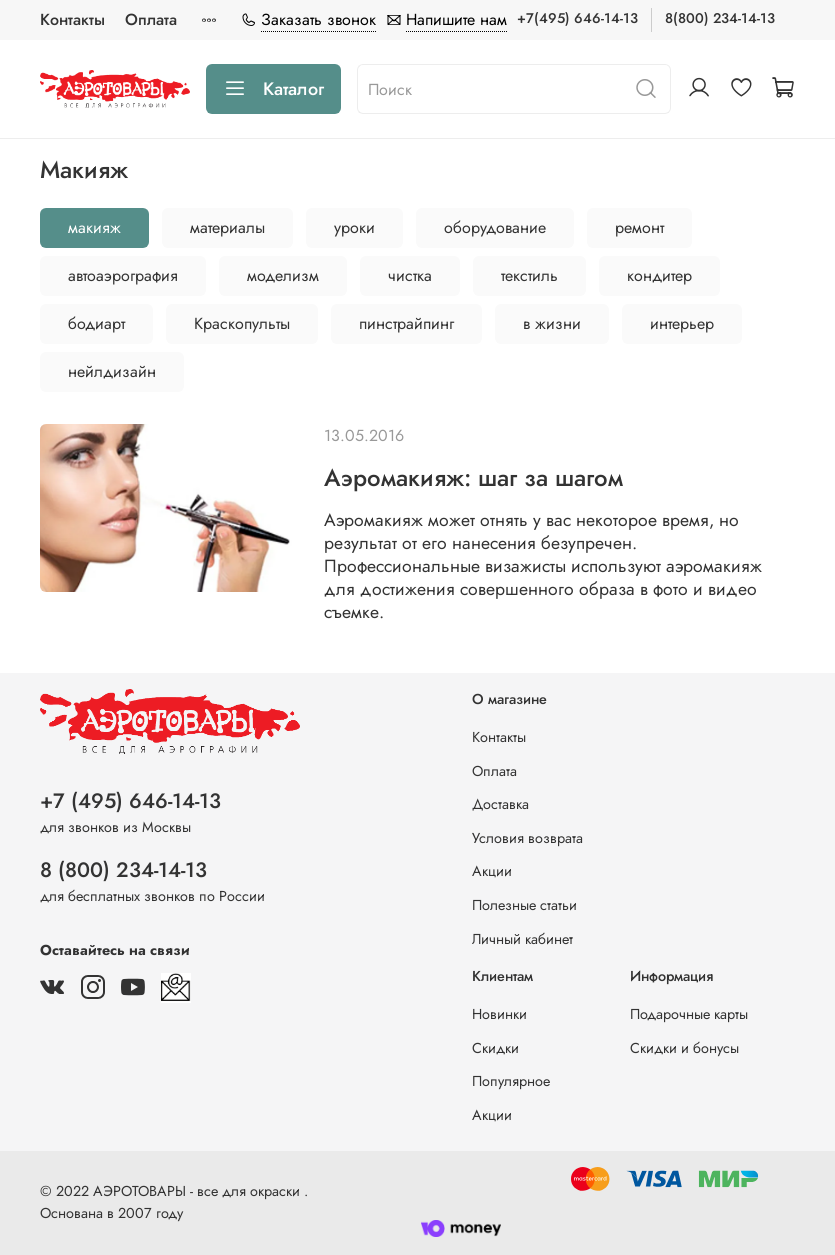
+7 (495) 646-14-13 (130, 801)
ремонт (639, 227)
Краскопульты (242, 323)
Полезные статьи (524, 905)
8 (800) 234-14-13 (123, 870)
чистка (410, 275)
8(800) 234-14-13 (720, 18)
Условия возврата (527, 838)
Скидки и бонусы (684, 1048)
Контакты (72, 19)
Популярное (511, 1081)
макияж (94, 227)
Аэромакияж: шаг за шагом (473, 477)
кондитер (659, 275)
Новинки (499, 1014)
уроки (354, 227)
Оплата (151, 19)
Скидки (495, 1048)
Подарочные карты (689, 1014)
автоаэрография (123, 275)
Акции (492, 871)
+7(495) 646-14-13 (577, 18)
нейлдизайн (112, 371)
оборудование (495, 227)
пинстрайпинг (406, 323)
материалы (227, 227)
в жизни (552, 323)
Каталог (273, 89)
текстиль (529, 275)
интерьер (682, 323)
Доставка (500, 804)
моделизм (283, 275)
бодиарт (96, 323)
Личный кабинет (522, 939)
